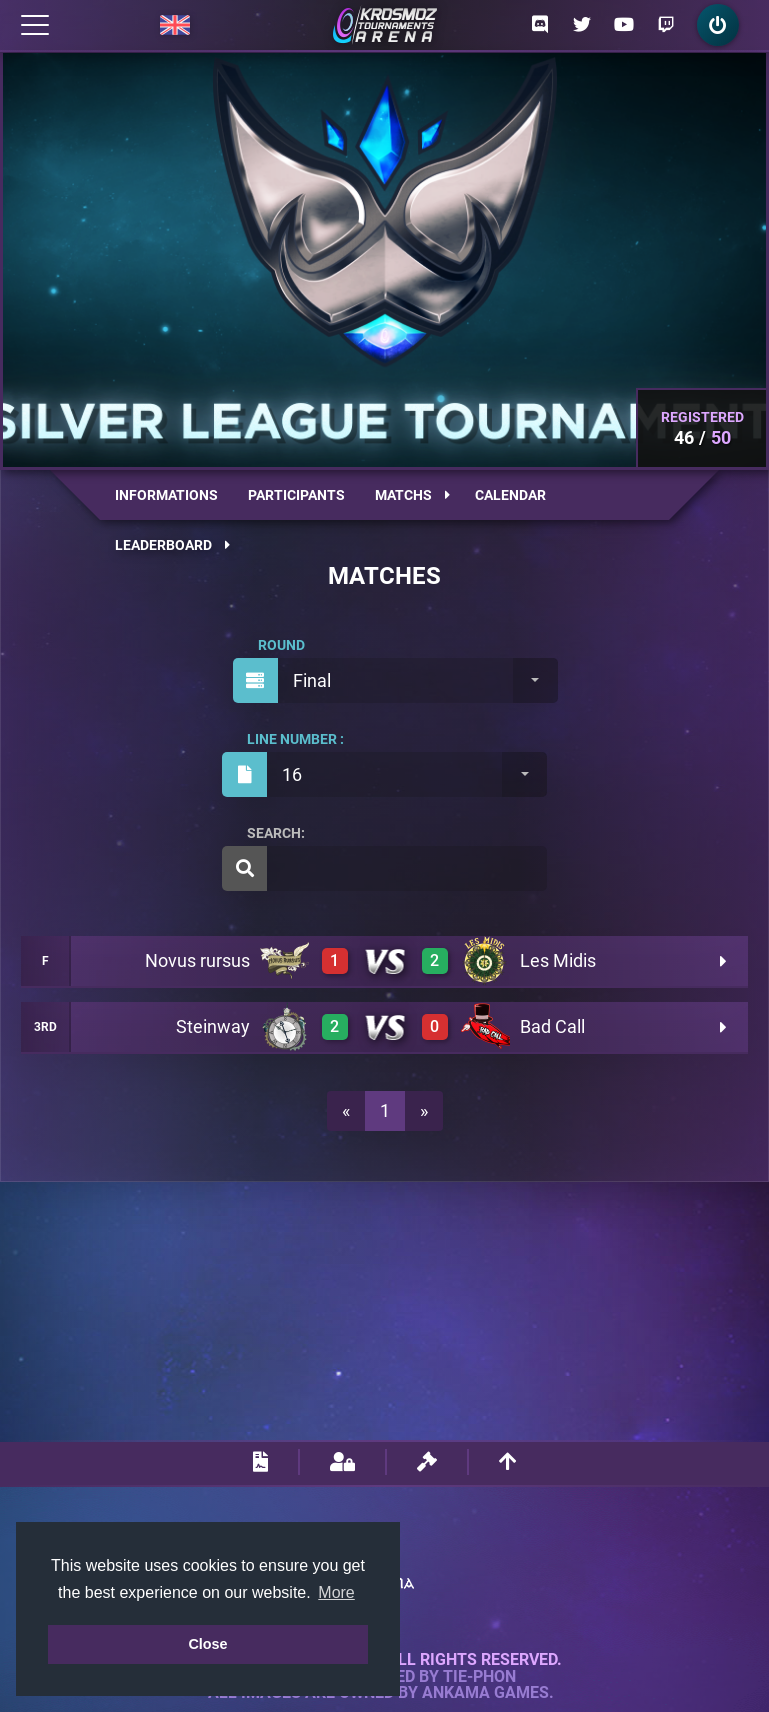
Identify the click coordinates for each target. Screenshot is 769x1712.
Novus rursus (197, 960)
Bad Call (552, 1026)
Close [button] (207, 1644)
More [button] (336, 1592)
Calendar (510, 495)
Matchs (412, 495)
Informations (166, 495)
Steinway (213, 1026)
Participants (296, 495)
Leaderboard (172, 545)
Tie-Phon (479, 1677)
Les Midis (558, 960)
